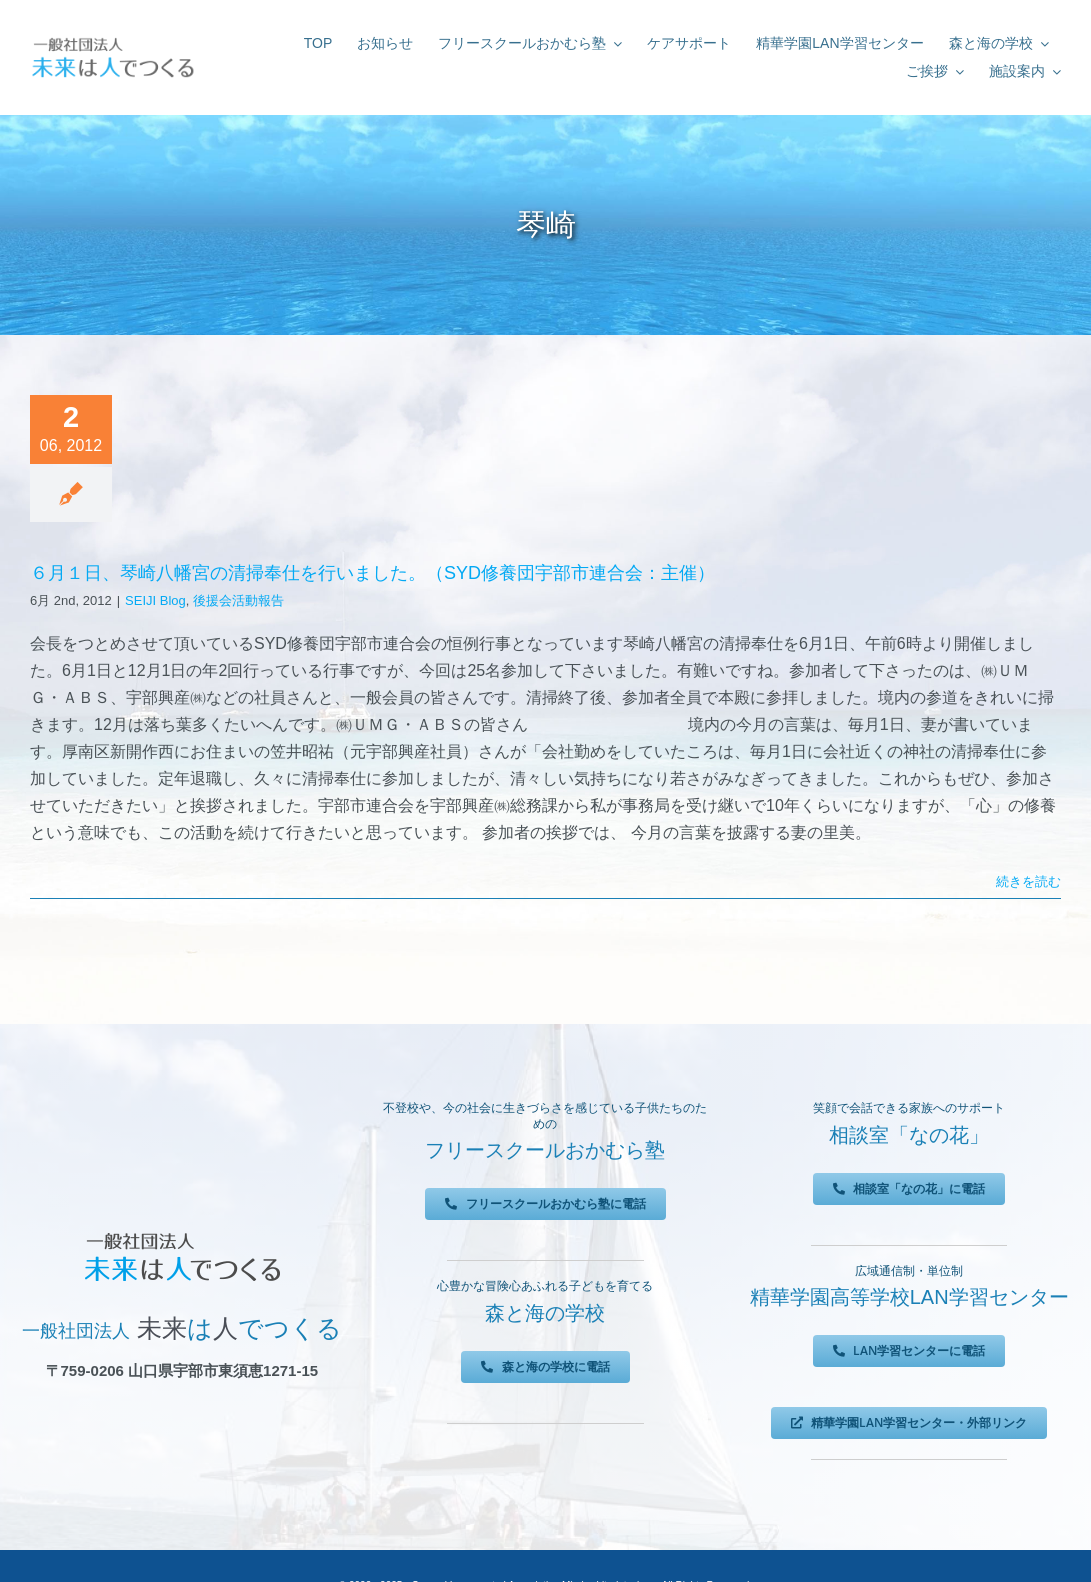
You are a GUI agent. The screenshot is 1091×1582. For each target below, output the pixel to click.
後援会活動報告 (238, 600)
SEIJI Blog (155, 600)
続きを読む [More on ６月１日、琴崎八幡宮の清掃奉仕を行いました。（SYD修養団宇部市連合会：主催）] (1028, 881)
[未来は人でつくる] (112, 39)
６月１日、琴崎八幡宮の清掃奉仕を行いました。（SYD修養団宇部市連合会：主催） (372, 573)
